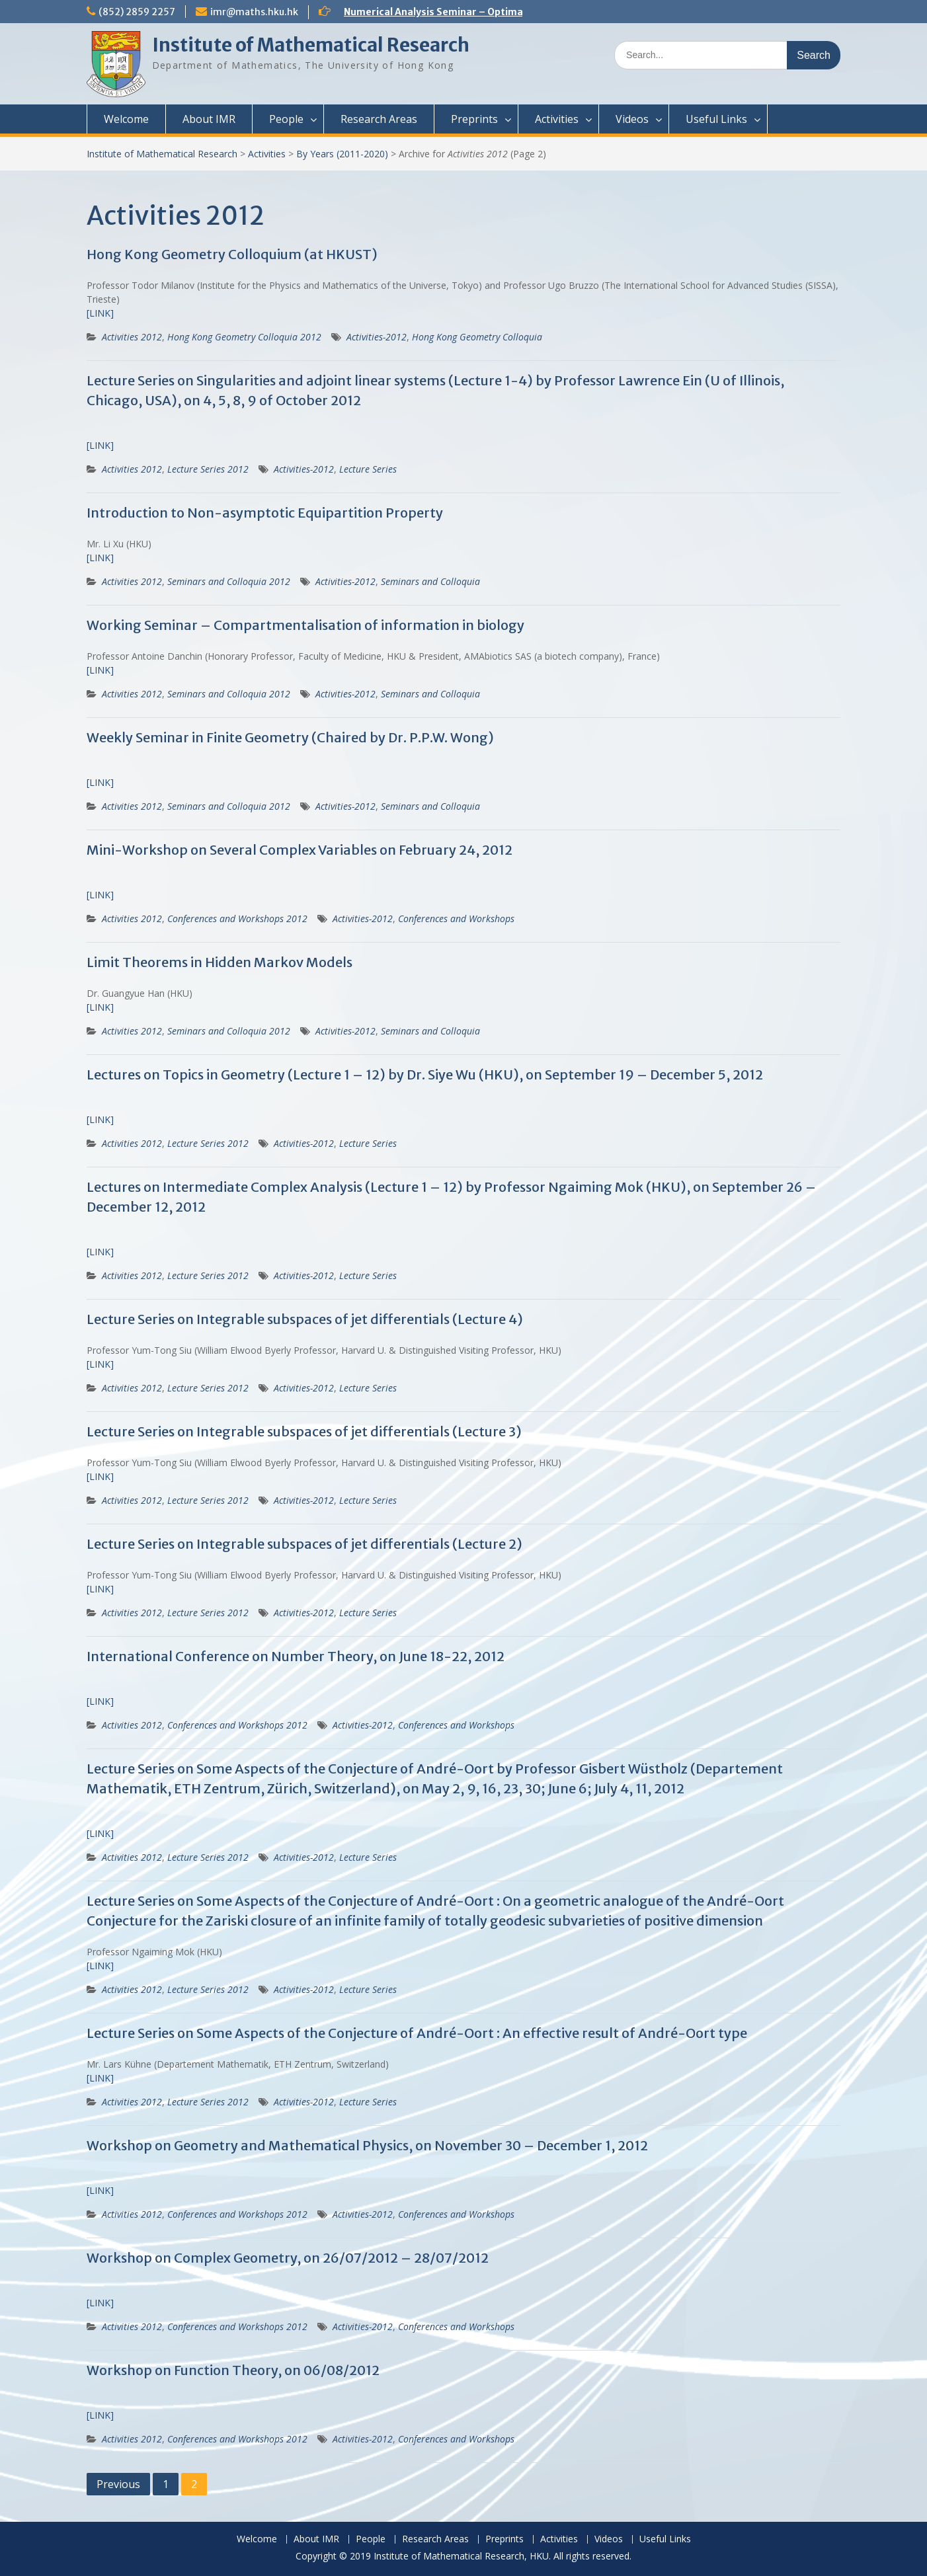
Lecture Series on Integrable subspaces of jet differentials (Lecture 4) (305, 1319)
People (286, 119)
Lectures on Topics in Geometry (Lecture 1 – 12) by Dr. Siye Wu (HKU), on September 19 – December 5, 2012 (425, 1074)
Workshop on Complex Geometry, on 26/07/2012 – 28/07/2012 (288, 2257)
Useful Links (716, 119)
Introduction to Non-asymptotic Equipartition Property (265, 512)
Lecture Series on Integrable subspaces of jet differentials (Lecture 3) (304, 1431)
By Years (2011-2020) (342, 153)
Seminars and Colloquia (430, 581)
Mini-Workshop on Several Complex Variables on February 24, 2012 (299, 849)
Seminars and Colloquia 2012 (228, 581)
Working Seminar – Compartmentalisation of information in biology (305, 625)
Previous (118, 2484)
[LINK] (100, 313)
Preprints (474, 119)
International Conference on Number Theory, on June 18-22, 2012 (295, 1656)
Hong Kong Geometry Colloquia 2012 (244, 337)
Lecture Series (368, 469)
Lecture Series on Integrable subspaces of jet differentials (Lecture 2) (304, 1544)
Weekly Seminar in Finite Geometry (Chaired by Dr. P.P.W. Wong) (290, 737)
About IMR (208, 119)
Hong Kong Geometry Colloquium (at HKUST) (232, 254)
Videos (632, 119)
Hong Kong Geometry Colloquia (477, 337)
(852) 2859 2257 (137, 12)
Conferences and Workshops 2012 (237, 918)
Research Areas (379, 119)
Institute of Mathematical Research (310, 45)
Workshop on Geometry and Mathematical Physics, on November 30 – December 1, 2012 (367, 2145)
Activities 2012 (132, 337)
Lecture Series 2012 (208, 469)
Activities (557, 119)
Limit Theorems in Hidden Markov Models (219, 962)
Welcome (126, 119)
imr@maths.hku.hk (254, 12)
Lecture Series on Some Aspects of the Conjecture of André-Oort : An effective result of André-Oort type (417, 2033)
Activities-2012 (376, 337)
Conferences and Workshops (456, 918)
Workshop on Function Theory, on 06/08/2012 (233, 2370)
